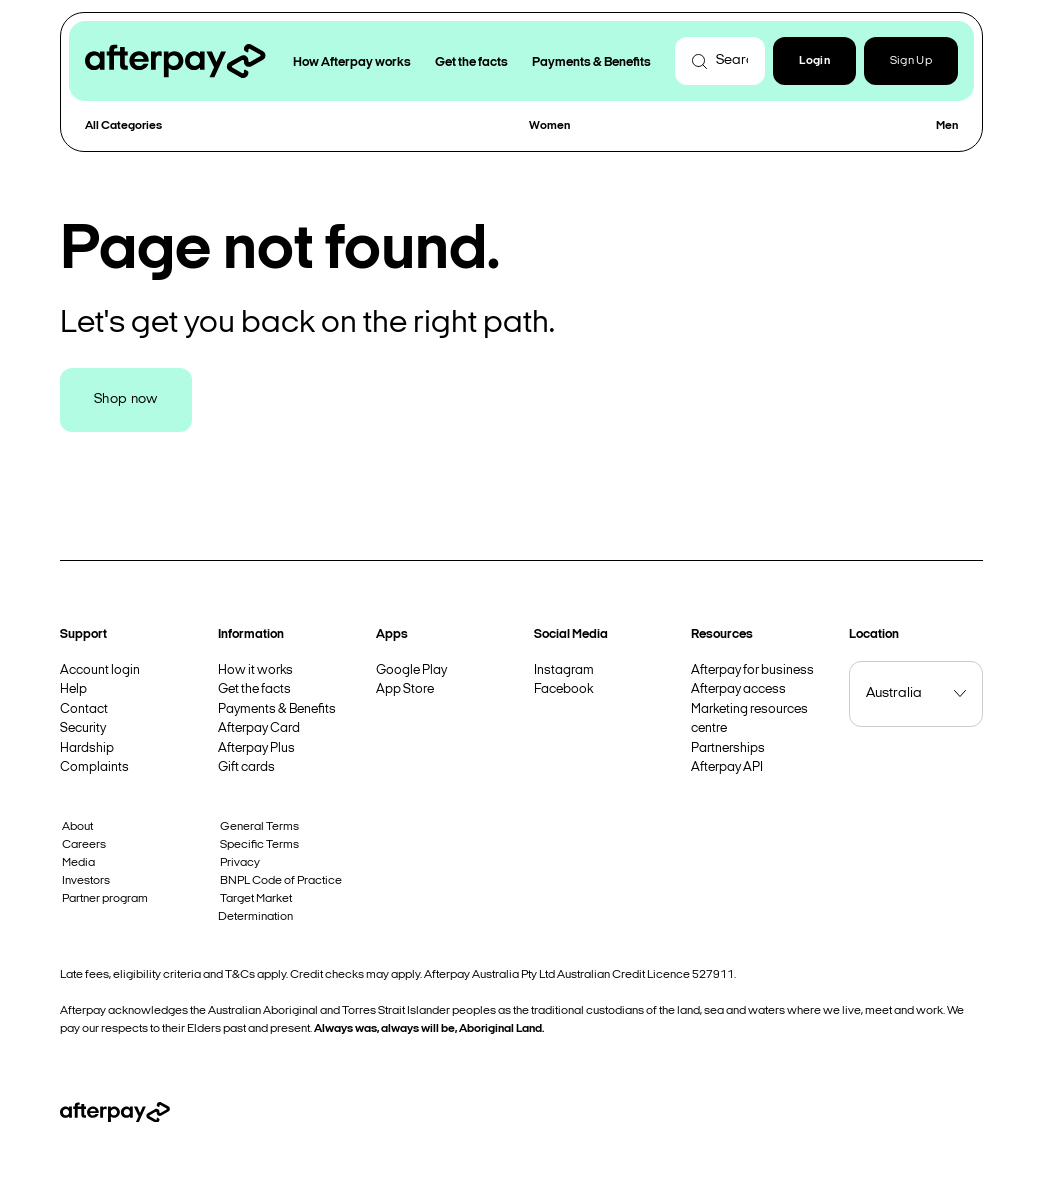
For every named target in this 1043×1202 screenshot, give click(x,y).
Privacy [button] (240, 863)
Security (83, 728)
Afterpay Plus (256, 748)
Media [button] (78, 863)
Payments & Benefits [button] (591, 62)
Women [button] (549, 126)
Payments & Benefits (277, 709)
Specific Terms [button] (259, 845)
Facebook (563, 689)
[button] (814, 61)
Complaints (94, 767)
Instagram (564, 670)
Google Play (411, 670)
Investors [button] (86, 881)
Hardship (87, 748)
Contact (84, 709)
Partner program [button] (105, 899)
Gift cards (246, 767)
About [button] (77, 827)
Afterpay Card (259, 728)
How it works (255, 670)
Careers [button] (84, 845)
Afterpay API (727, 767)
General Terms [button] (259, 827)
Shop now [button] (126, 399)
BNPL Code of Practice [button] (281, 881)
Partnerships (728, 748)
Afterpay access (738, 689)
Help (73, 689)
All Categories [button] (123, 126)
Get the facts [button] (471, 62)
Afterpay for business (752, 670)
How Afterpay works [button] (352, 62)
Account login (100, 670)
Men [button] (947, 126)
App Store (405, 689)
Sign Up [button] (911, 61)
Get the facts (254, 689)
